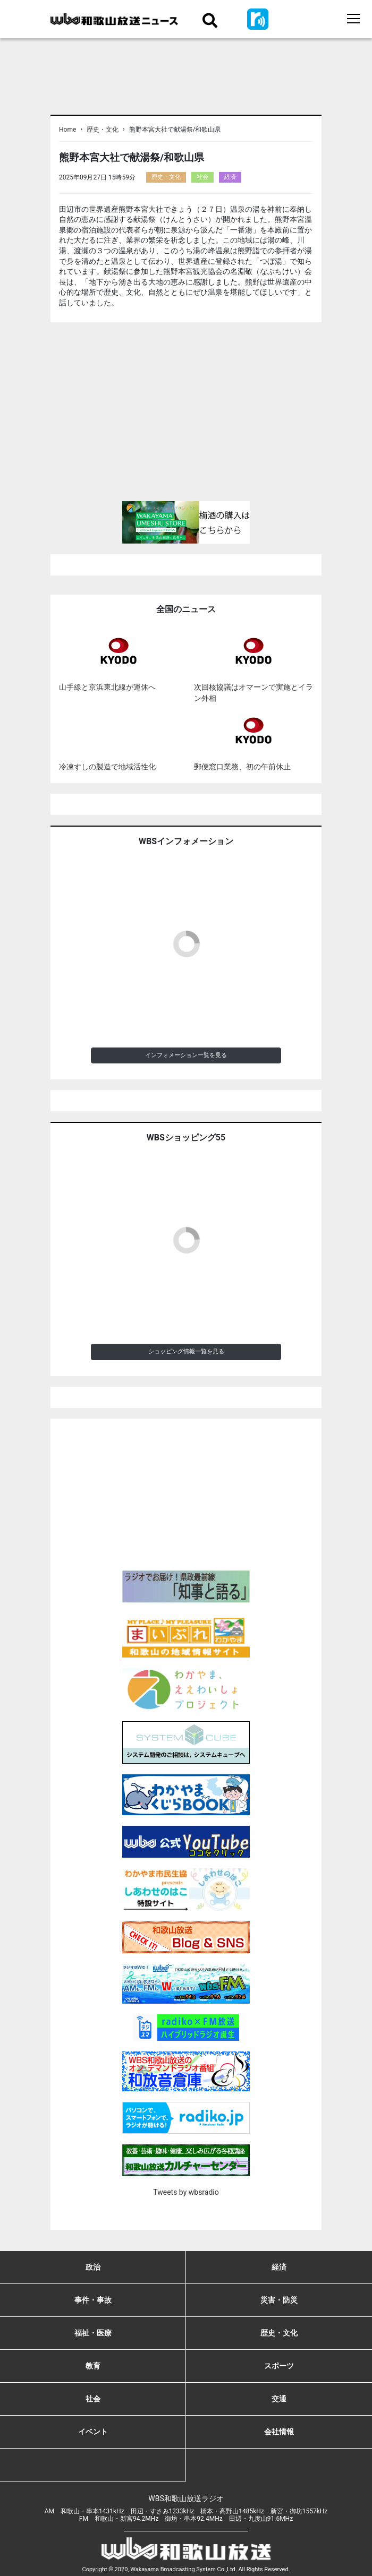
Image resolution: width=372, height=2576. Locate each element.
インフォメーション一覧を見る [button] (186, 1055)
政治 (93, 2267)
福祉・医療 (93, 2333)
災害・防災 (279, 2300)
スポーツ (279, 2366)
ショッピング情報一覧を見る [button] (186, 1351)
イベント (93, 2431)
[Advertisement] (186, 416)
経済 (230, 177)
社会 (202, 177)
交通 (279, 2398)
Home (67, 129)
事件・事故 (93, 2300)
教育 (93, 2366)
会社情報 (279, 2431)
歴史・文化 (103, 129)
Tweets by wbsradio (185, 2192)
